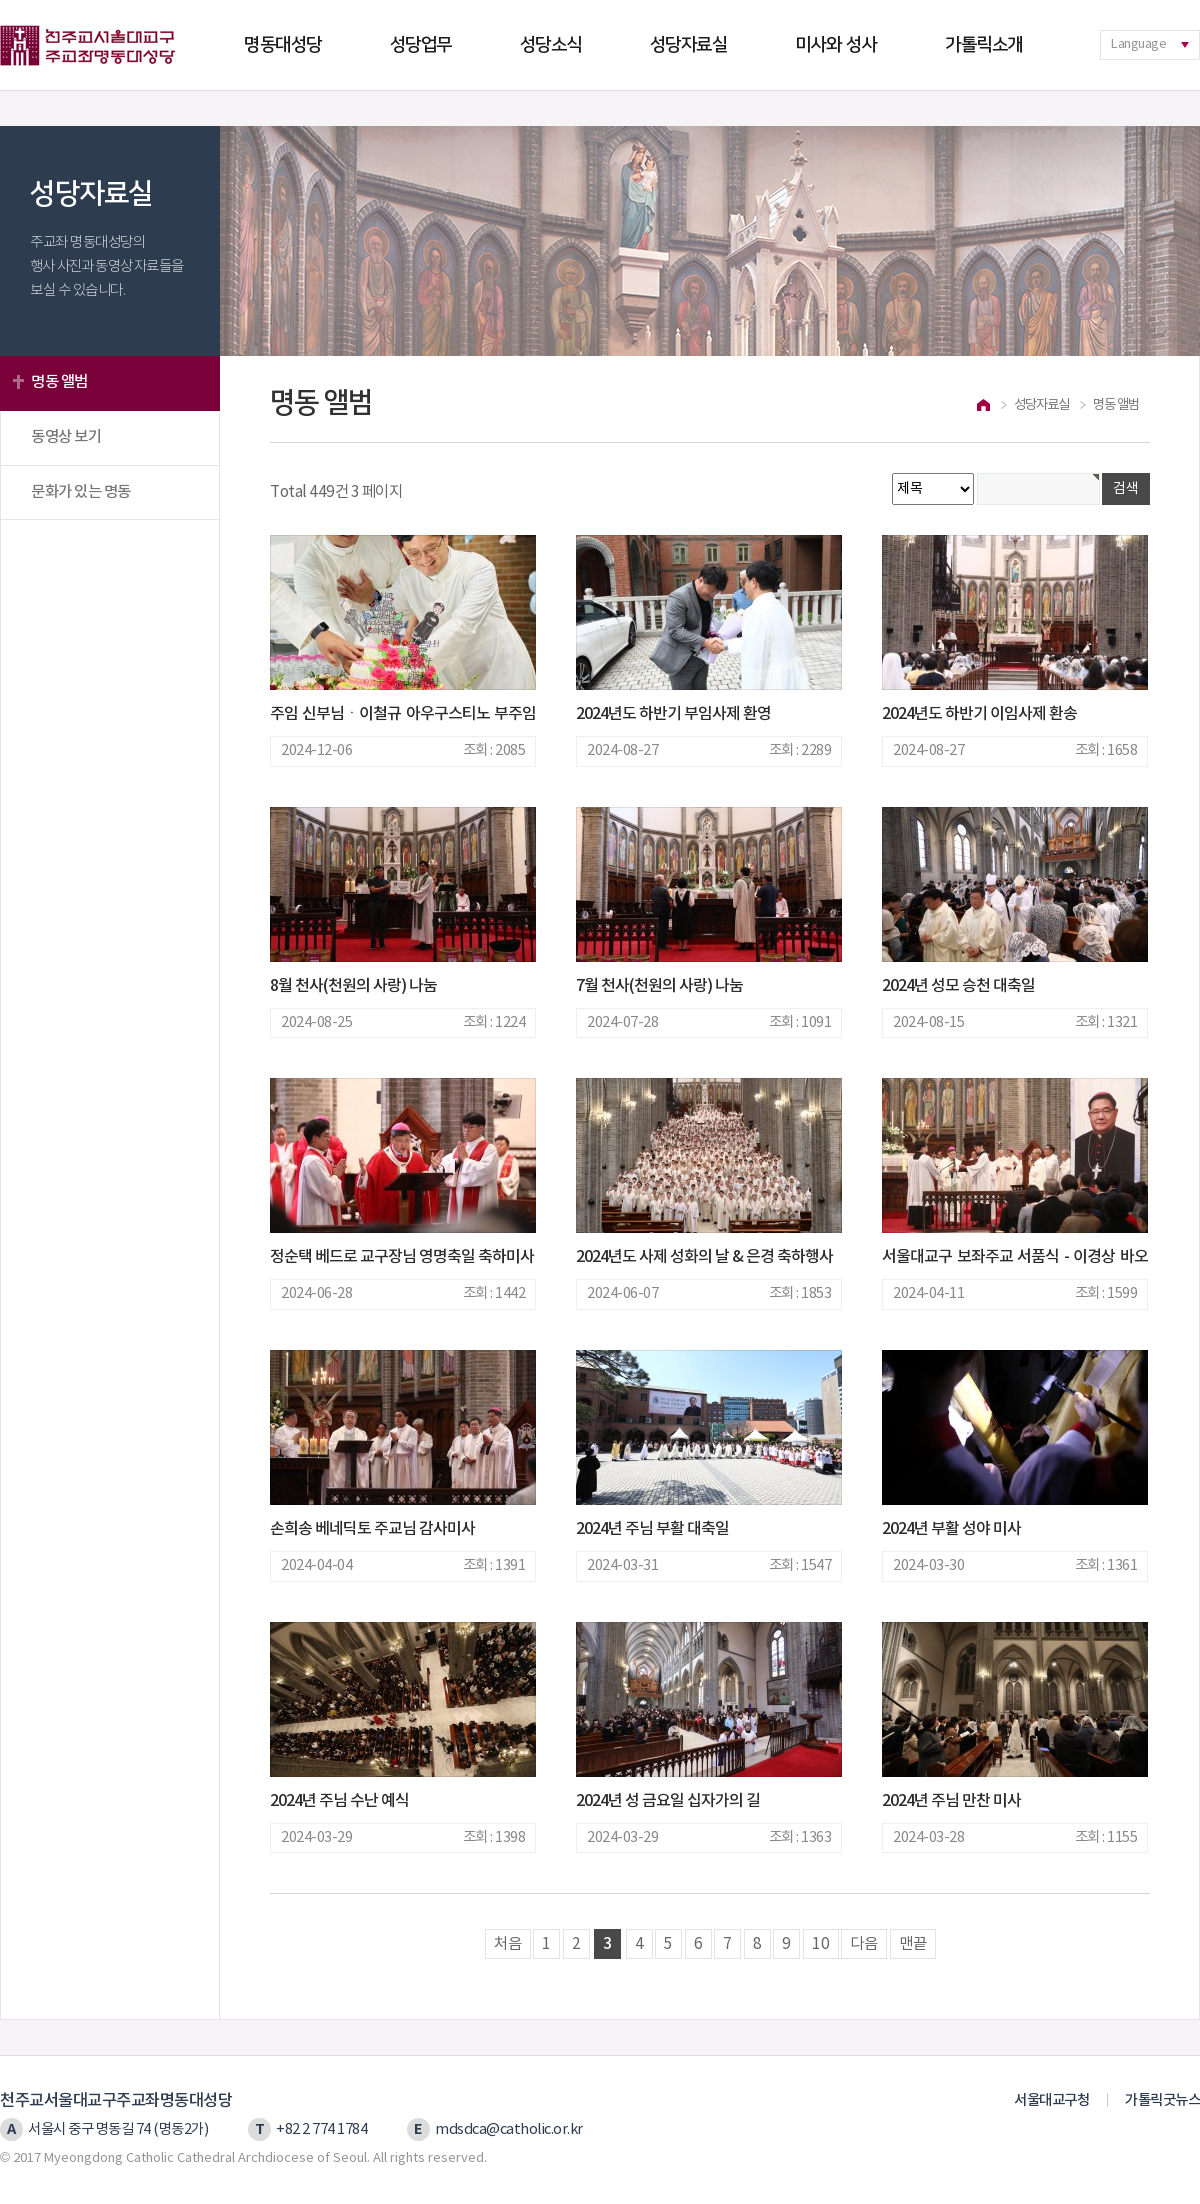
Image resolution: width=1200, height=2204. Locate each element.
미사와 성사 (836, 45)
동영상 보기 (66, 437)
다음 (864, 1944)
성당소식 (551, 45)
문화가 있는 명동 (81, 492)
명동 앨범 (59, 382)
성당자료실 (689, 45)
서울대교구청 (1051, 2100)
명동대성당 (283, 45)
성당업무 (421, 45)
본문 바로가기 (0, 0)
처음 (508, 1944)
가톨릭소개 (984, 45)
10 (821, 1944)
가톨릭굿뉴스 (1162, 2100)
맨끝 (913, 1944)
